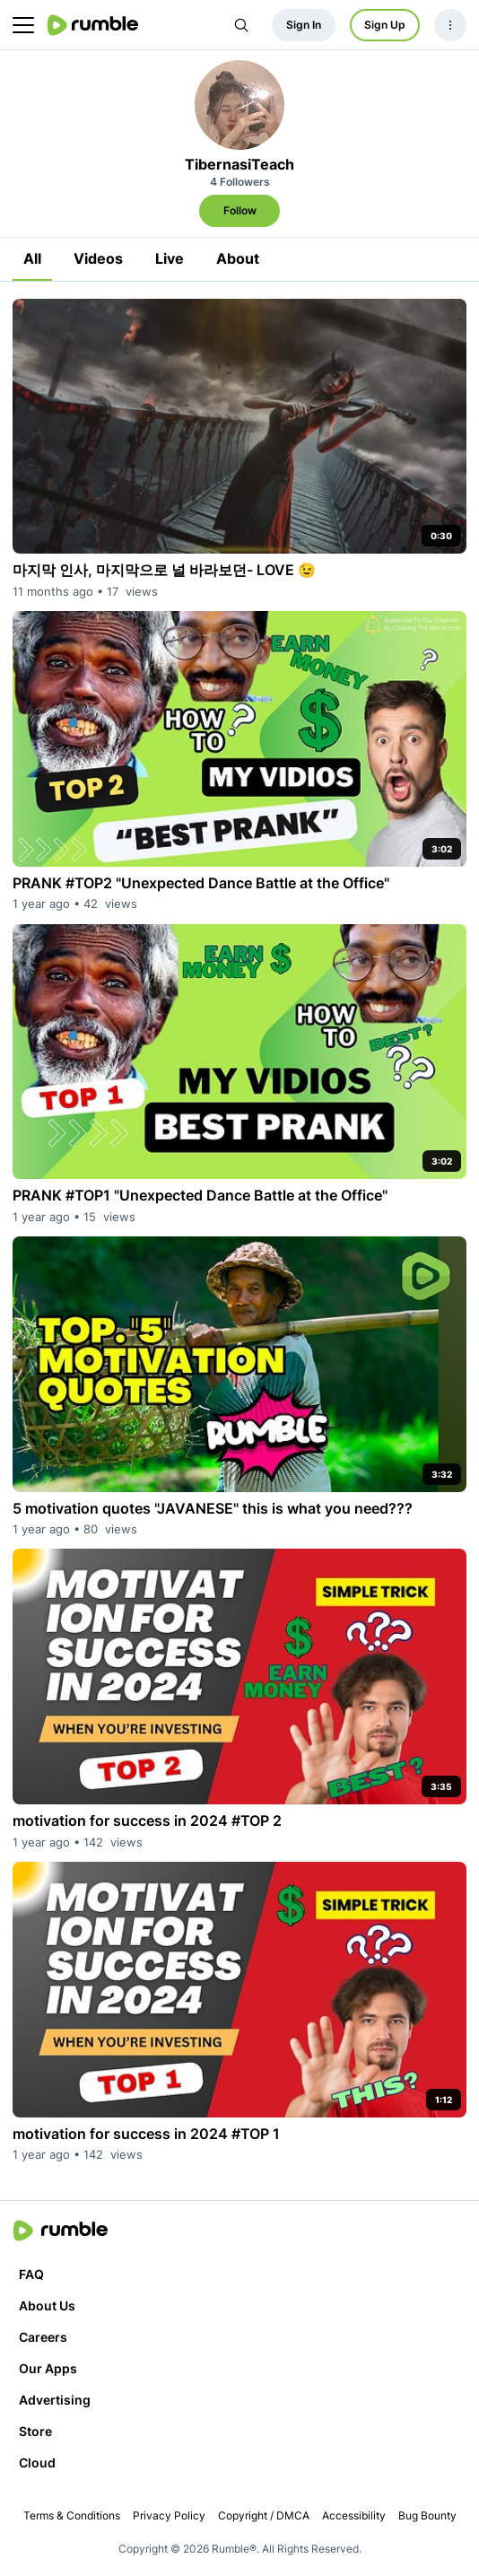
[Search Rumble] (241, 25)
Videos (98, 258)
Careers (43, 2337)
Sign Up (384, 24)
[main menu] (23, 25)
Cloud (37, 2462)
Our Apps (48, 2368)
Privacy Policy (169, 2515)
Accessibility (354, 2515)
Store (35, 2431)
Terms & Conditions (71, 2515)
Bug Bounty (427, 2515)
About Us (47, 2305)
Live (169, 258)
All (32, 258)
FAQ (31, 2274)
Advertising (55, 2399)
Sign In (303, 24)
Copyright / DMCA (263, 2515)
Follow (240, 210)
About (237, 258)
